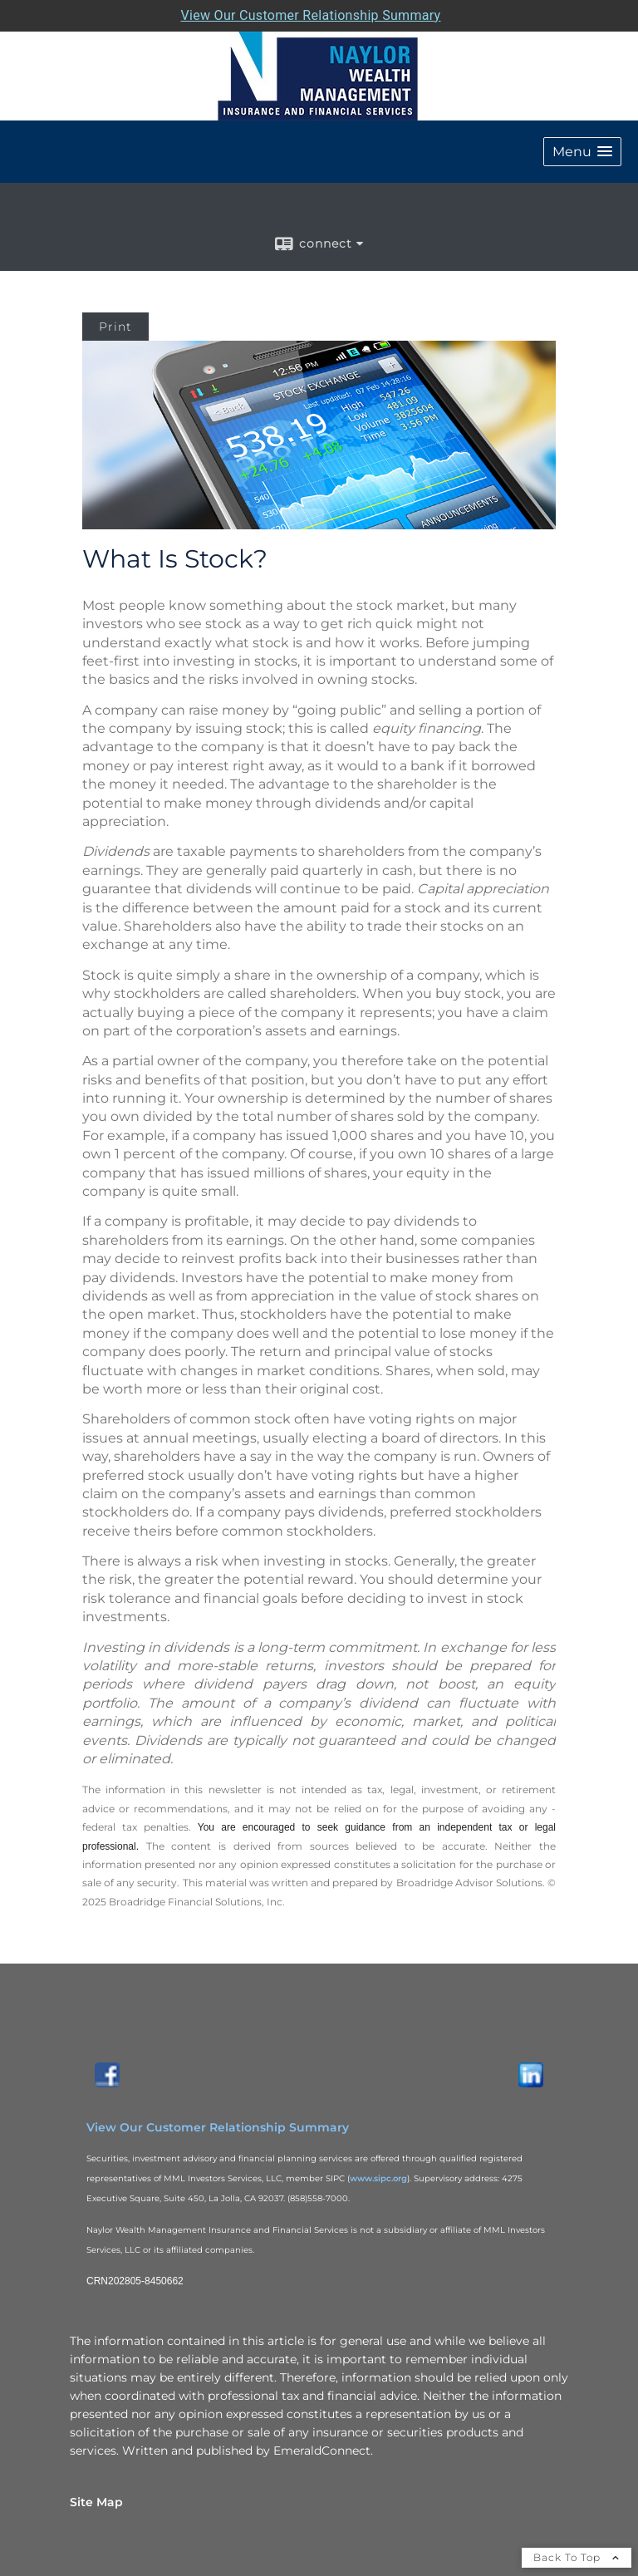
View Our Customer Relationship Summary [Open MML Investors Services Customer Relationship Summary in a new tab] (311, 15)
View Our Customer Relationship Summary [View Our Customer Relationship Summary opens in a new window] (217, 2127)
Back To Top (576, 2557)
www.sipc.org (378, 2178)
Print (115, 326)
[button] (582, 151)
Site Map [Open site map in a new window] (96, 2502)
